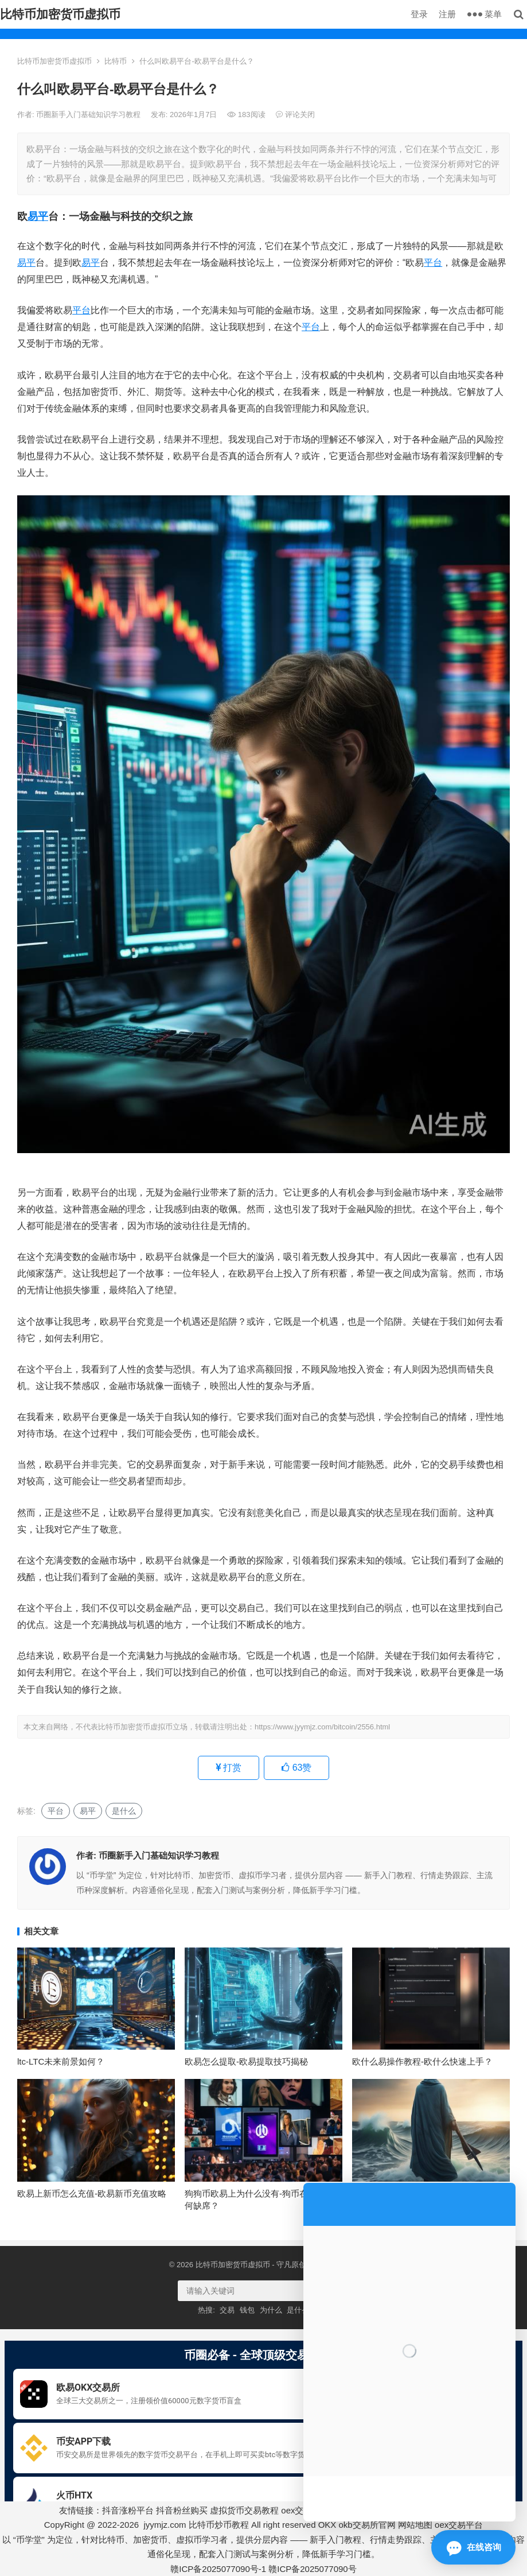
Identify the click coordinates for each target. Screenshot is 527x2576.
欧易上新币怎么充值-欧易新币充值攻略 (91, 2193)
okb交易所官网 (367, 2525)
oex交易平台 (459, 2525)
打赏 (228, 1767)
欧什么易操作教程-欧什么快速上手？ (422, 2061)
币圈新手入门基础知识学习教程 (89, 114)
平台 (433, 262)
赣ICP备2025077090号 (312, 2569)
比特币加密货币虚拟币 (60, 14)
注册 (447, 14)
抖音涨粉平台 (128, 2510)
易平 (38, 216)
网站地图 (415, 2525)
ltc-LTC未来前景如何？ (60, 2061)
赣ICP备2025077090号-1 (218, 2569)
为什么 (271, 2310)
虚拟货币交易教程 (244, 2510)
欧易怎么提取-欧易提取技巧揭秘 (246, 2061)
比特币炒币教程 (219, 2525)
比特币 (115, 61)
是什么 (124, 1810)
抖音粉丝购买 (182, 2510)
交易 (227, 2310)
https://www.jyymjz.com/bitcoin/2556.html (322, 1726)
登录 (419, 14)
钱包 (247, 2310)
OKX (327, 2525)
